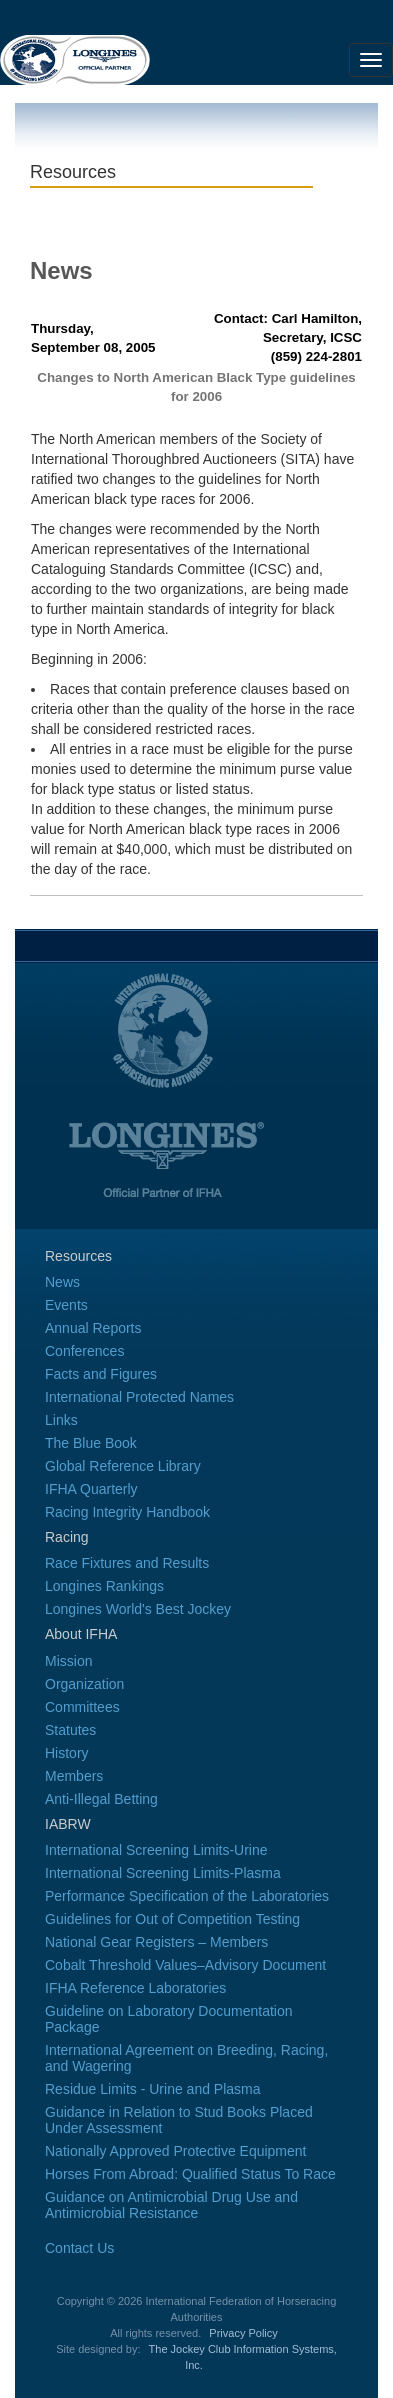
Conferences (84, 1351)
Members (74, 1776)
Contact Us (79, 2248)
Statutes (70, 1730)
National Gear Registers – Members (156, 1942)
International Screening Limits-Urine (156, 1850)
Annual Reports (93, 1328)
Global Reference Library (123, 1466)
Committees (82, 1707)
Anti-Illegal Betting (101, 1799)
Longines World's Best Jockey (138, 1609)
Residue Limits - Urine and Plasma (153, 2089)
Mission (68, 1661)
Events (66, 1305)
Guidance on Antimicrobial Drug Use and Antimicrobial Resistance (171, 2205)
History (67, 1753)
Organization (84, 1684)
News (62, 1282)
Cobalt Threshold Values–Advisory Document (185, 1965)
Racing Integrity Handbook (127, 1512)
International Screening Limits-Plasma (163, 1873)
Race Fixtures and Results (127, 1563)
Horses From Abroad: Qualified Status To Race (190, 2174)
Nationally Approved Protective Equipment (175, 2151)
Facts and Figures (101, 1374)
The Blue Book (91, 1443)
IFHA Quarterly (91, 1489)
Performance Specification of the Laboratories (187, 1896)
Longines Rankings (104, 1586)
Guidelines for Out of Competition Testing (172, 1919)
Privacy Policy (243, 2333)
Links (61, 1420)
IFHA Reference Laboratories (135, 1988)
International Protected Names (139, 1397)
